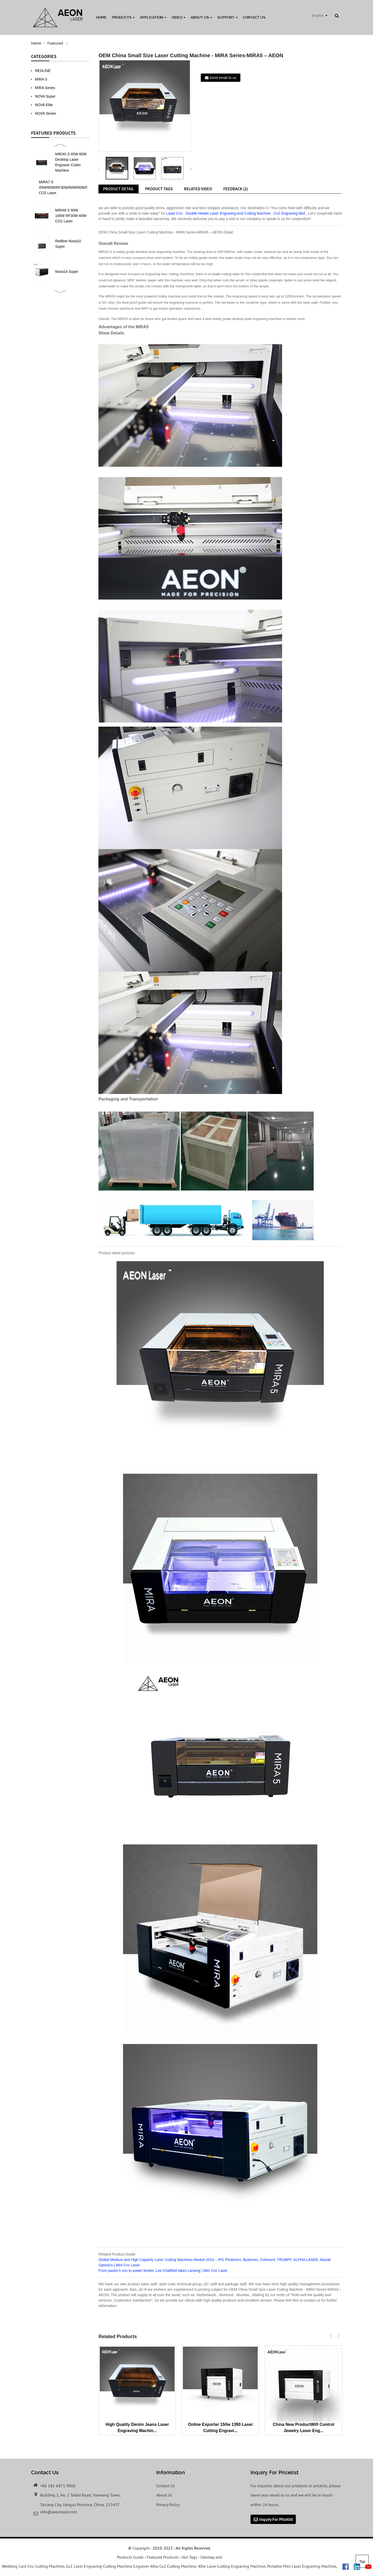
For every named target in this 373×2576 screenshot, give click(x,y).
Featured (55, 43)
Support (227, 17)
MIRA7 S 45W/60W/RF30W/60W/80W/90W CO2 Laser (66, 187)
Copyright (140, 2548)
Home (101, 17)
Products (123, 17)
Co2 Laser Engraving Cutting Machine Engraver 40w (111, 2566)
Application (153, 17)
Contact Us (254, 17)
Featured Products (162, 2557)
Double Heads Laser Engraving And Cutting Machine (228, 213)
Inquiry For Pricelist (276, 2519)
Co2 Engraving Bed (289, 213)
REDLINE (43, 71)
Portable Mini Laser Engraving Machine (301, 2566)
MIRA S (41, 79)
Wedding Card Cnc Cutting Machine (33, 2566)
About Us (201, 17)
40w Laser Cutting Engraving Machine (231, 2566)
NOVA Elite (44, 105)
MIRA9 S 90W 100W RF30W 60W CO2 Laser (71, 215)
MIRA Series (45, 88)
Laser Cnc (174, 213)
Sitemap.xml (211, 2557)
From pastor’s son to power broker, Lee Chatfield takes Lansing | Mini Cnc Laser (162, 2270)
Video (178, 17)
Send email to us (222, 78)
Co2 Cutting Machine (177, 2566)
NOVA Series (45, 113)
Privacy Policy (168, 2504)
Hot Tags (189, 2557)
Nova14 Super (66, 271)
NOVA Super (45, 96)
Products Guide (130, 2557)
